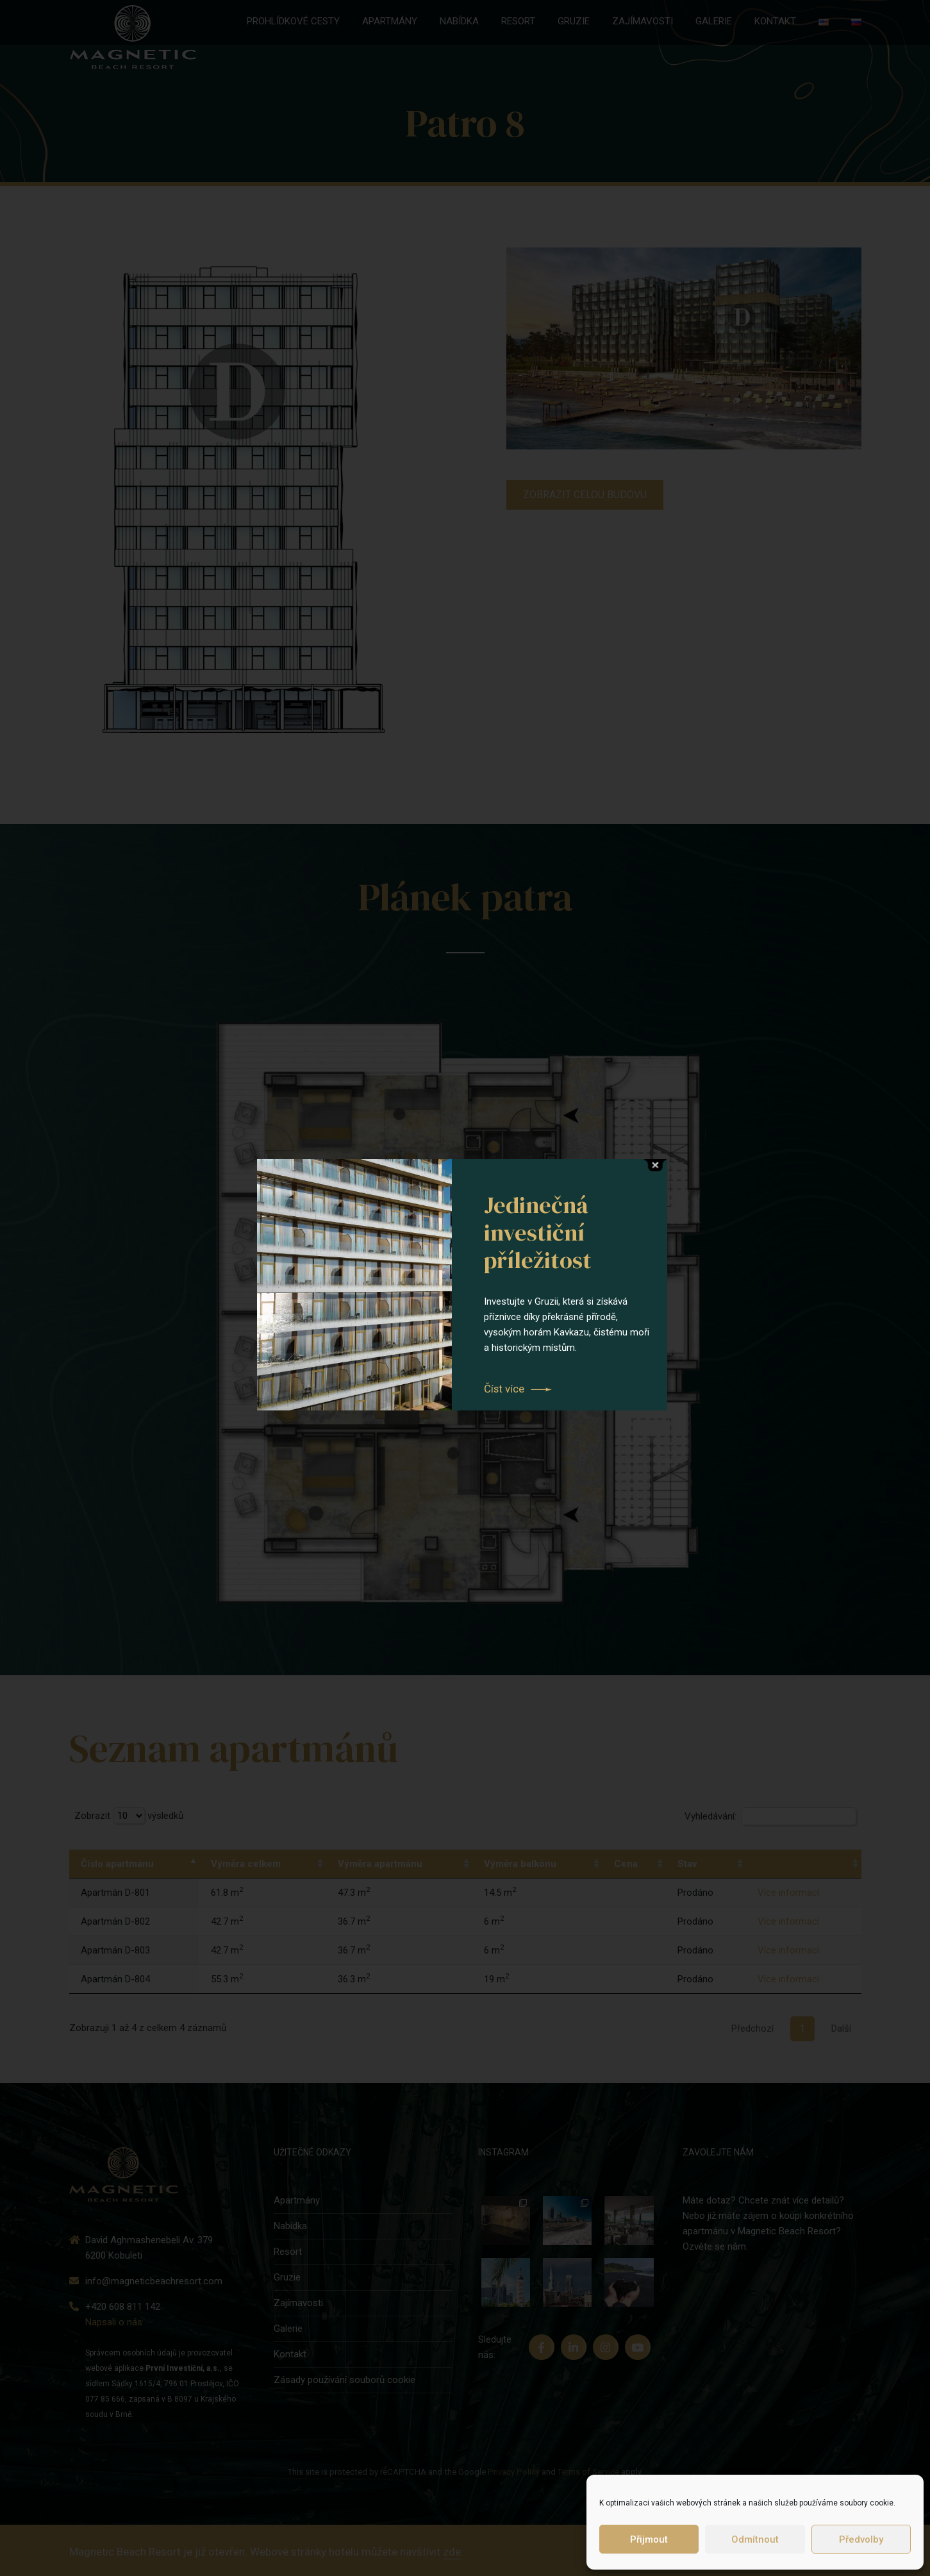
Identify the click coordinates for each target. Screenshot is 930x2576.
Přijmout (649, 2539)
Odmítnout (755, 2539)
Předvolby (861, 2539)
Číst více (504, 1388)
